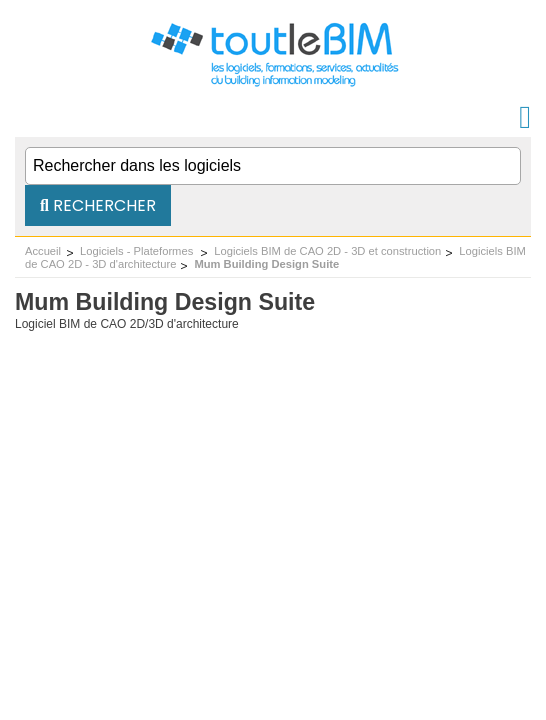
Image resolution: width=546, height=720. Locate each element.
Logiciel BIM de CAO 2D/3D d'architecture (127, 324)
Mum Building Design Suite (266, 264)
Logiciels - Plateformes (138, 251)
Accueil (43, 251)
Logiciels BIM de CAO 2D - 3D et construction (327, 251)
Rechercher (98, 205)
